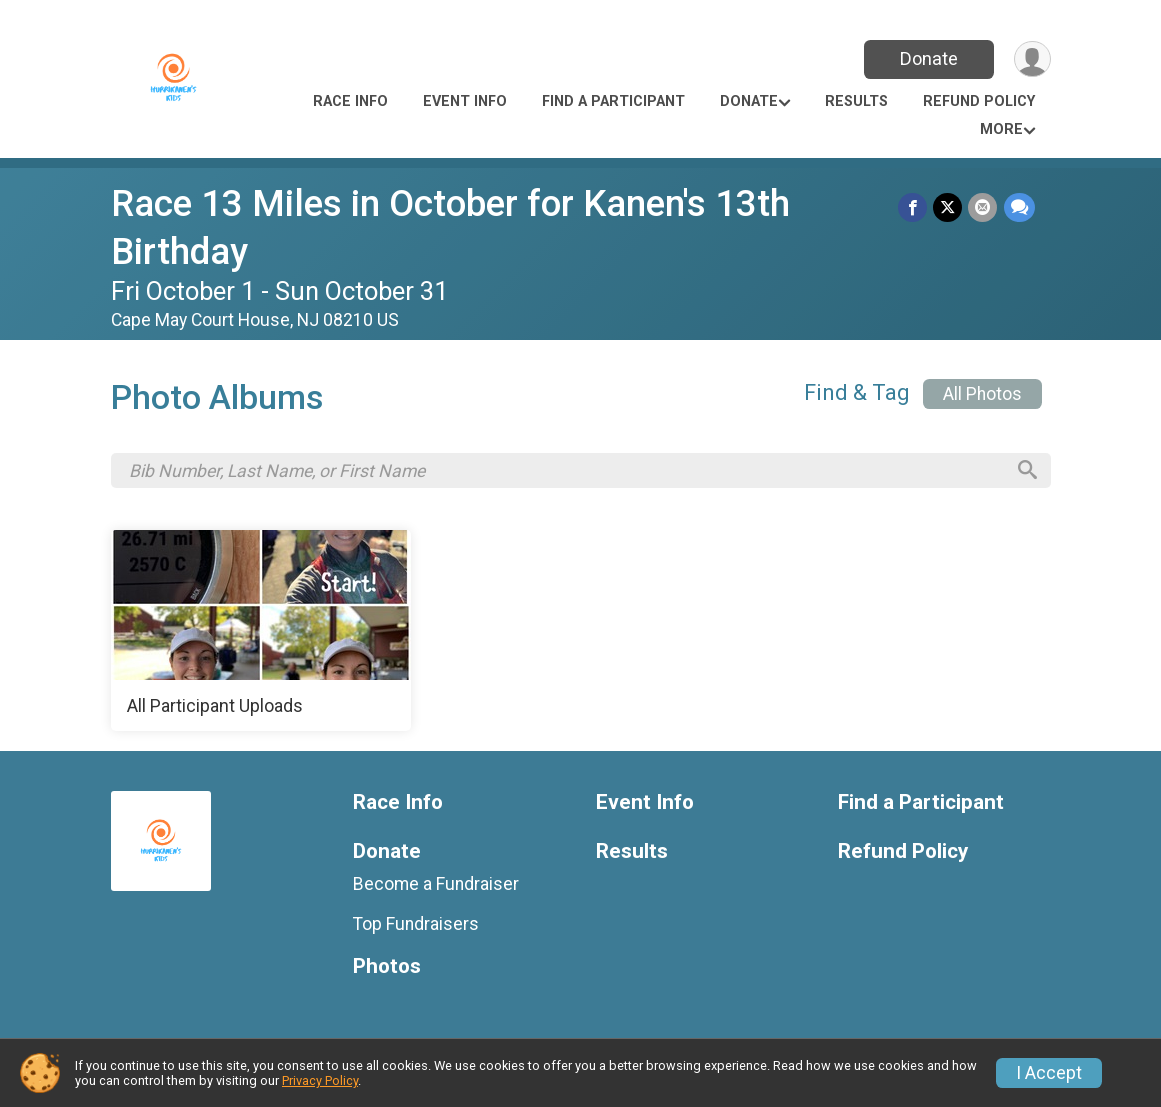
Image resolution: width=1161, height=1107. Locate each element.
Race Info (350, 101)
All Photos (982, 394)
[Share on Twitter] (948, 207)
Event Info (465, 101)
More (1001, 129)
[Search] (1026, 472)
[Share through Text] (1019, 207)
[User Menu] (1032, 59)
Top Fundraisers (416, 926)
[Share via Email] (983, 207)
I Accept (1049, 1073)
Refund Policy (979, 101)
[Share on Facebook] (913, 207)
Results (856, 101)
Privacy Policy (320, 1080)
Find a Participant (613, 101)
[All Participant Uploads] (261, 632)
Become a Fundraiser (436, 885)
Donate (928, 58)
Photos (387, 967)
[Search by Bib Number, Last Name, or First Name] (566, 471)
